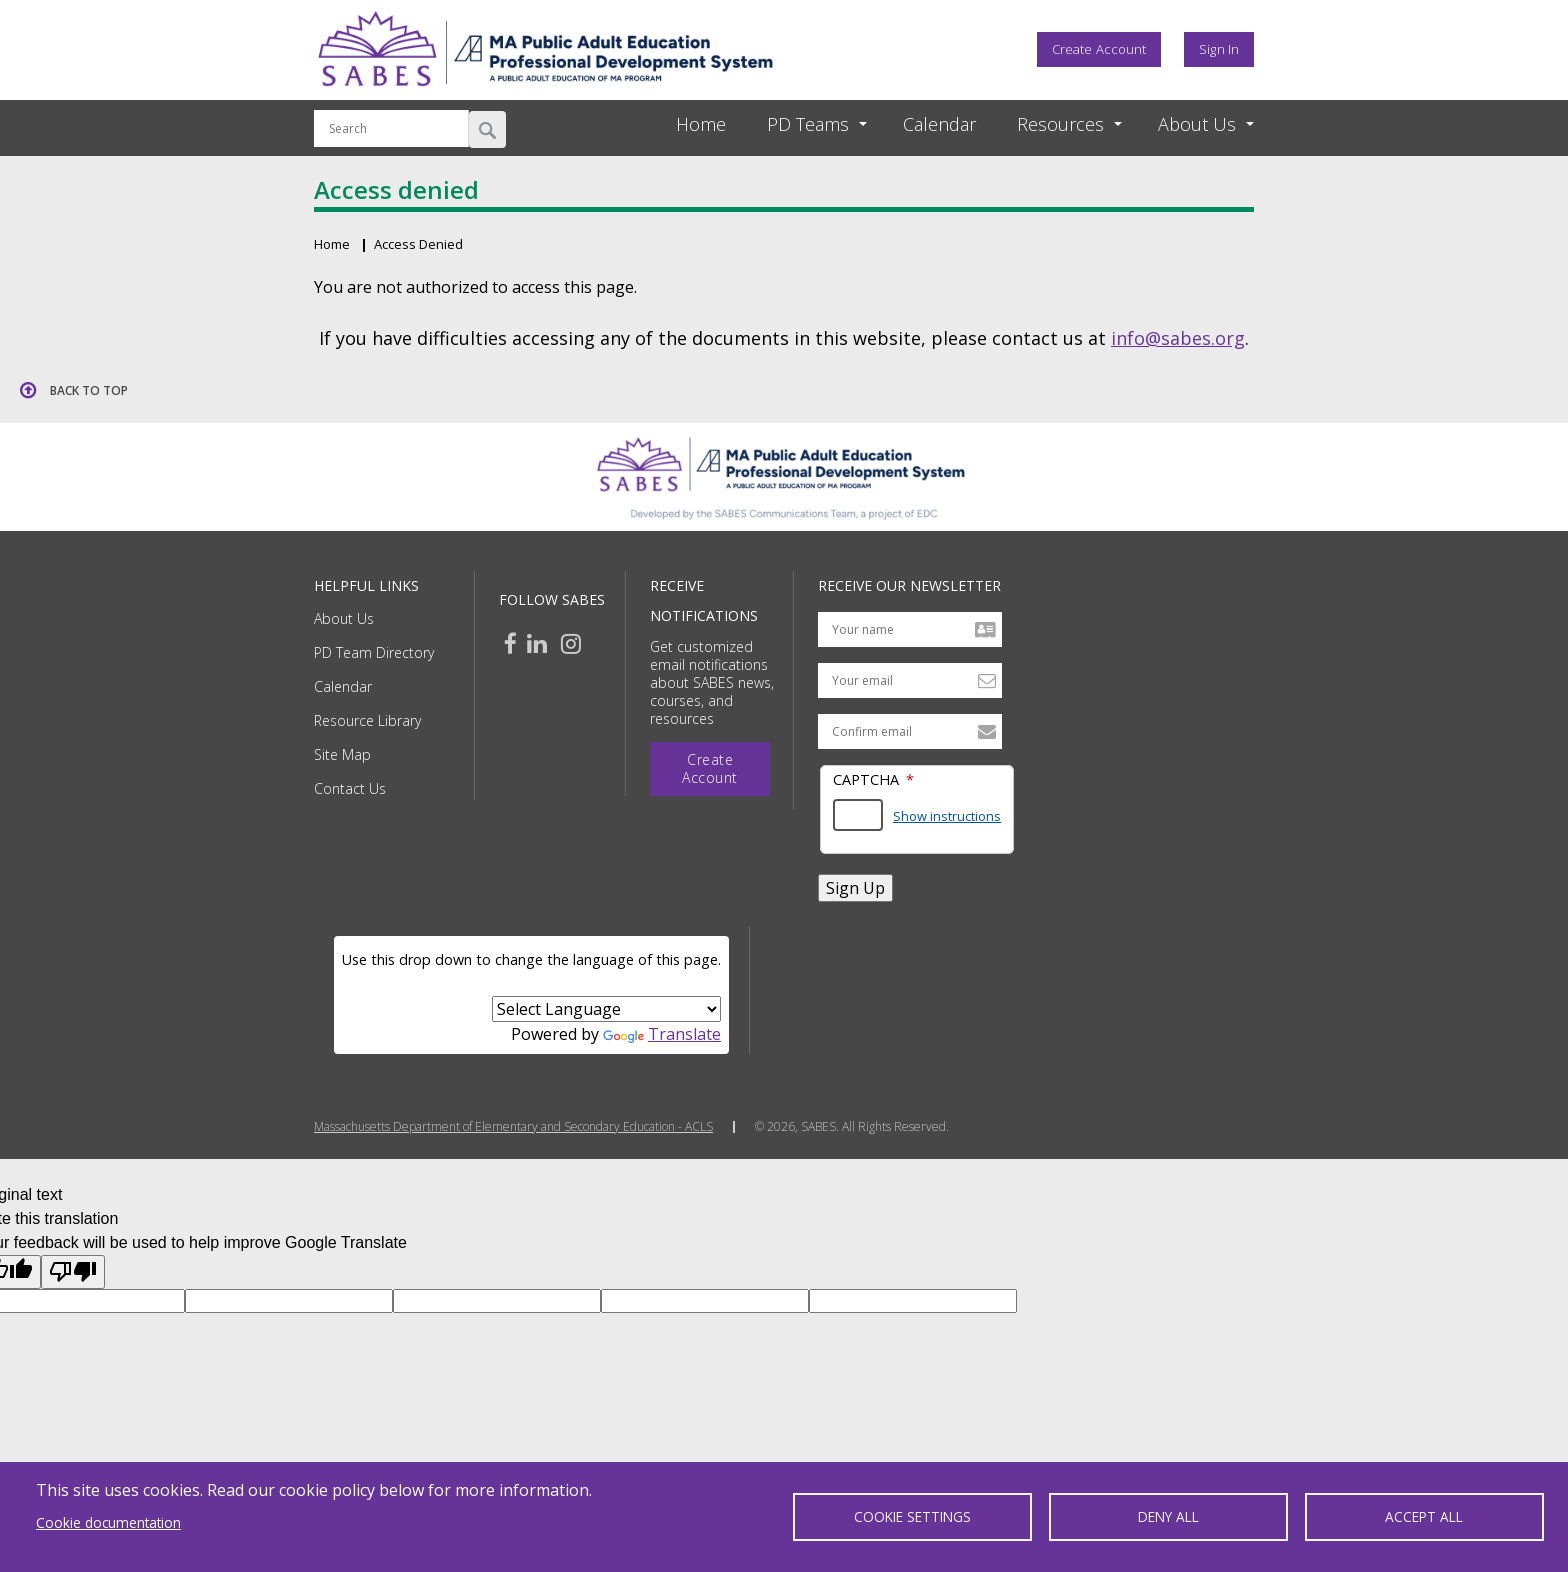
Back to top (89, 390)
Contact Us (350, 788)
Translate (662, 1034)
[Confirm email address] (910, 731)
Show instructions (947, 816)
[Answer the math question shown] (858, 815)
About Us (344, 618)
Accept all (1424, 1516)
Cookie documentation (108, 1522)
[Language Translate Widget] (606, 1009)
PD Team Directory (374, 652)
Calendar (939, 124)
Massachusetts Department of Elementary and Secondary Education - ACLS (513, 1127)
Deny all (1168, 1516)
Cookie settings (912, 1516)
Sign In (1219, 49)
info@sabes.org (1178, 338)
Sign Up (855, 888)
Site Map (342, 754)
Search (487, 129)
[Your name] (910, 629)
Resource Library (367, 720)
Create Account (1099, 49)
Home (701, 124)
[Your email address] (910, 680)
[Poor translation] (73, 1272)
